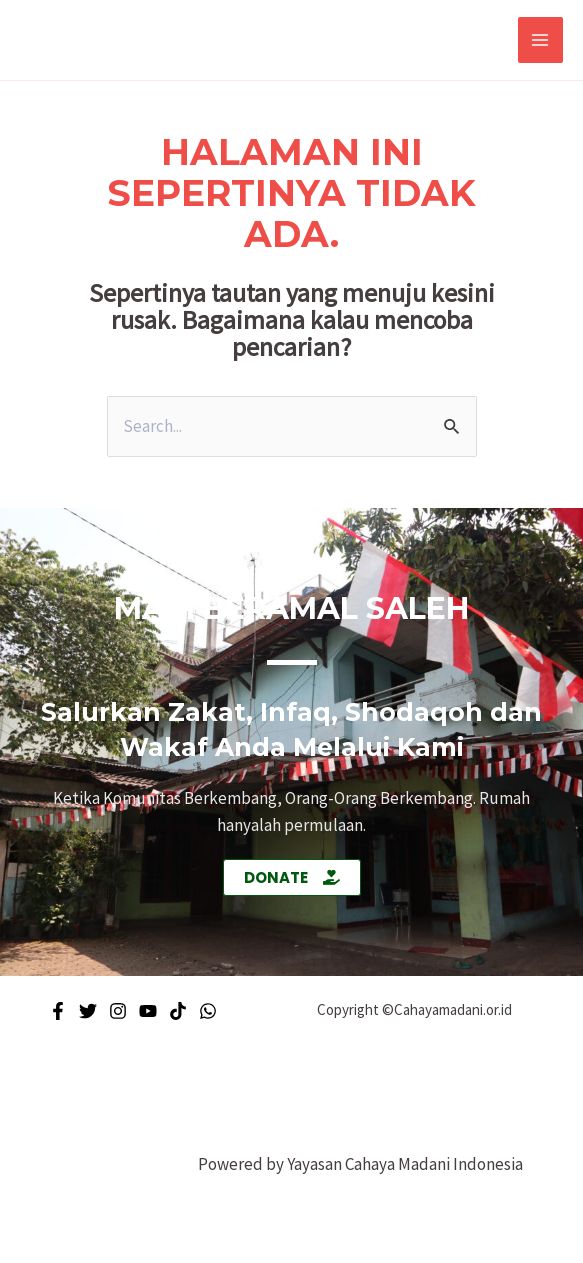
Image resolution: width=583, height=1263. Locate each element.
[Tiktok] (178, 1011)
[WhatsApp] (208, 1011)
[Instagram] (118, 1011)
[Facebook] (58, 1011)
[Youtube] (148, 1011)
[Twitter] (88, 1011)
